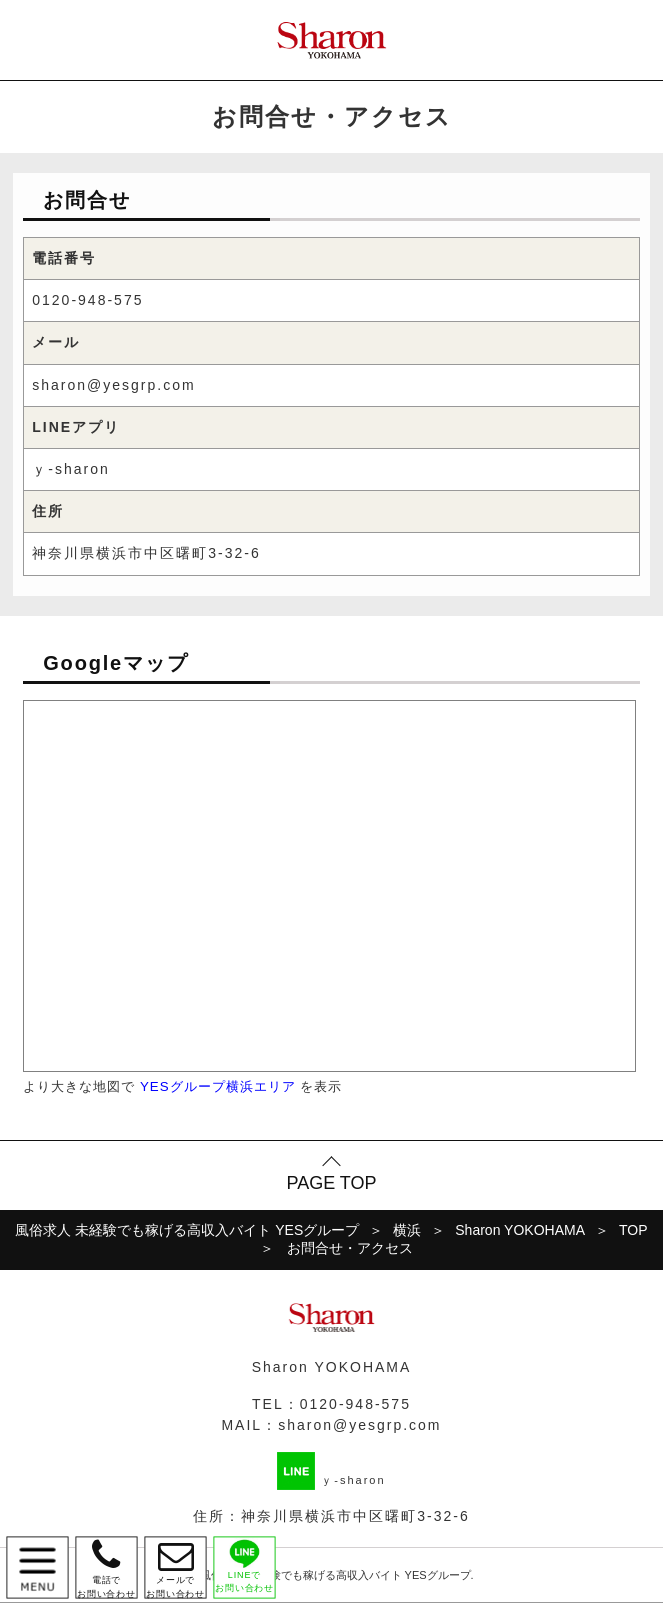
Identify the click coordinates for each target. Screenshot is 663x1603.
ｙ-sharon (70, 469)
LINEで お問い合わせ (244, 1565)
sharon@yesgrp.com (113, 385)
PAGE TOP (331, 1183)
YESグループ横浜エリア (218, 1086)
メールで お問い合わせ (175, 1567)
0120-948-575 (87, 300)
